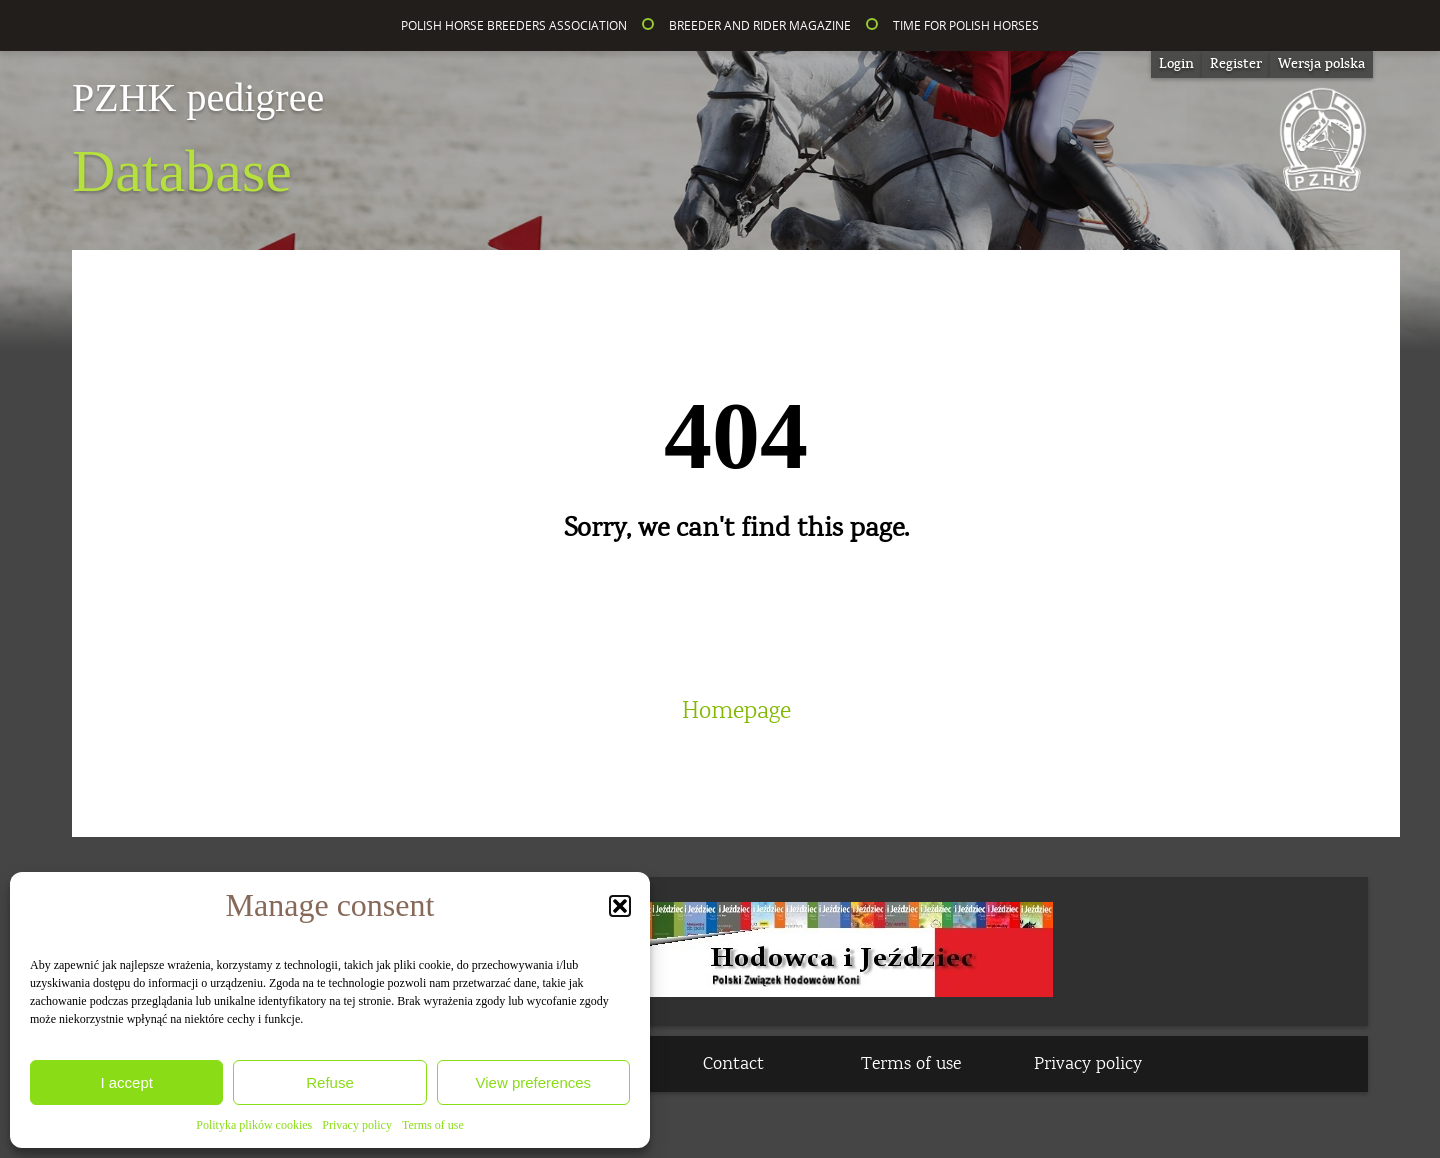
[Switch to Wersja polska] (1321, 64)
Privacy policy (357, 1125)
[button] (620, 906)
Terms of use (433, 1125)
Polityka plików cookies (254, 1125)
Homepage (736, 711)
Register (1236, 64)
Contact (733, 1064)
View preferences (534, 1082)
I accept (126, 1082)
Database (198, 141)
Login (1176, 64)
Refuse (330, 1082)
